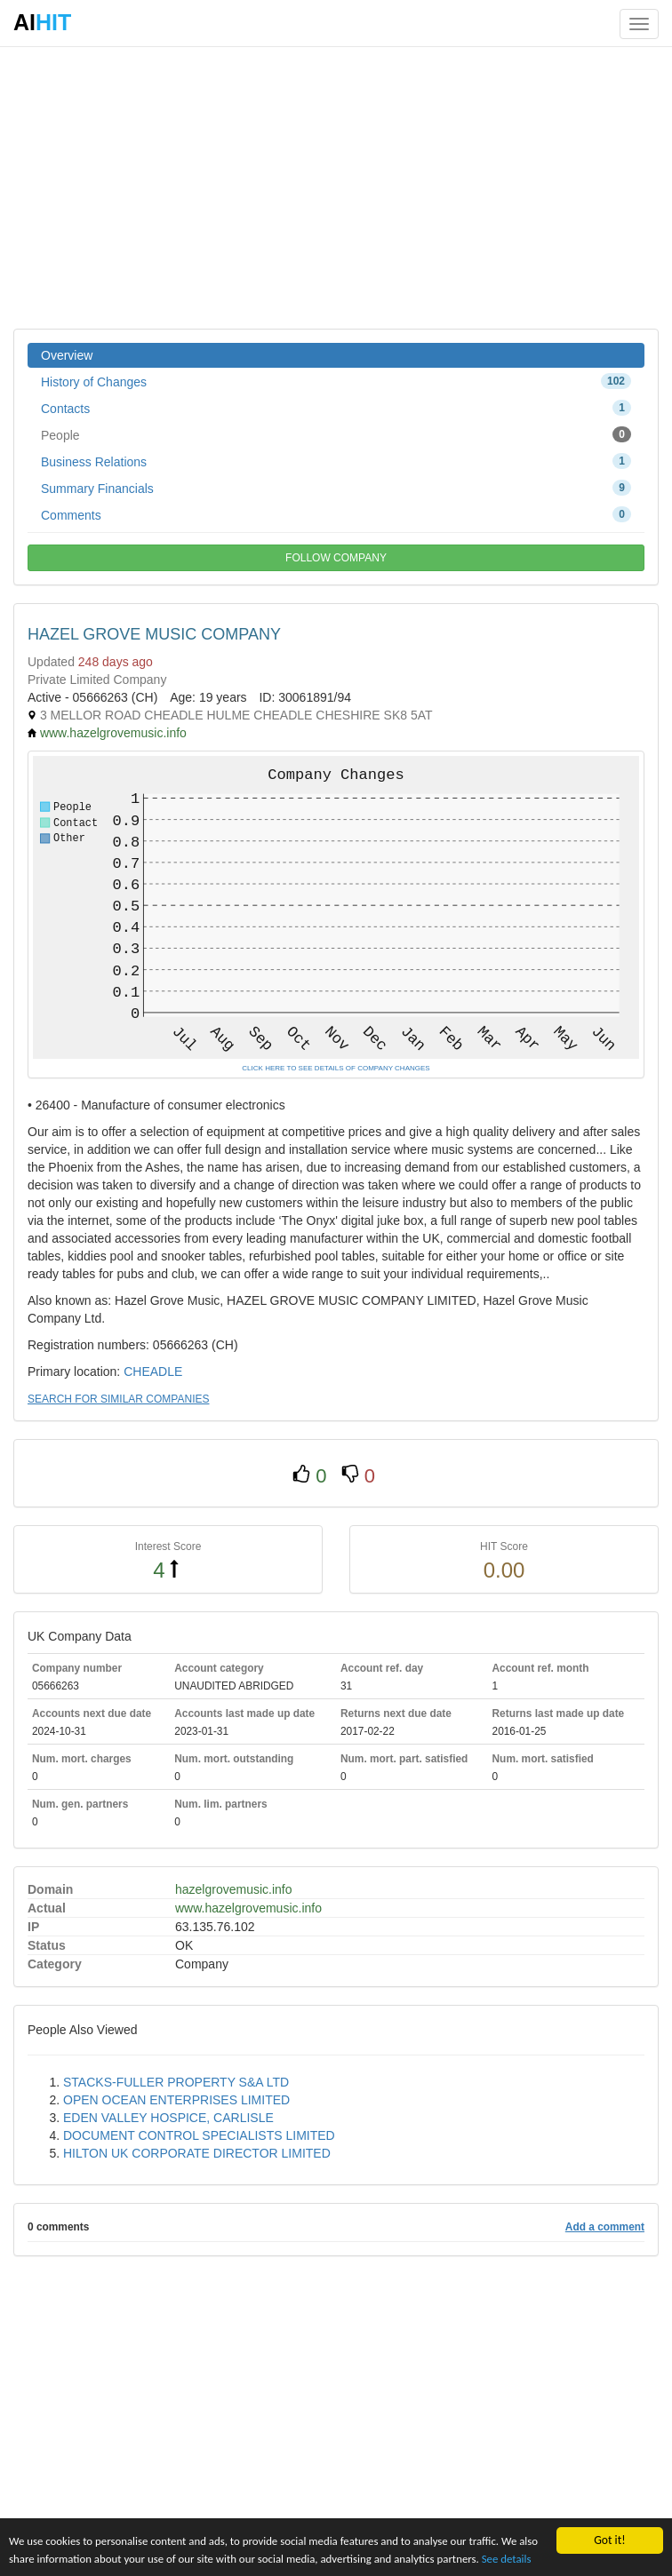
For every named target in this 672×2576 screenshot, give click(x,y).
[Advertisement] (336, 186)
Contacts (336, 408)
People (336, 434)
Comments (336, 514)
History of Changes (336, 381)
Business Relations (336, 461)
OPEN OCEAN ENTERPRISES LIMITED (176, 2100)
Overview (66, 355)
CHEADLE (153, 1371)
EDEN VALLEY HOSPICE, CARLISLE (168, 2118)
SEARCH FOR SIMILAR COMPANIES (118, 1399)
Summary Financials (336, 488)
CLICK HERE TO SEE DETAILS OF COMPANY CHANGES (335, 1068)
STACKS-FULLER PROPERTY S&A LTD (176, 2082)
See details (35, 2557)
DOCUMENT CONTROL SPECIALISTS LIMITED (199, 2135)
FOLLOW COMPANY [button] (336, 558)
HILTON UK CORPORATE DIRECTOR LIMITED (197, 2153)
